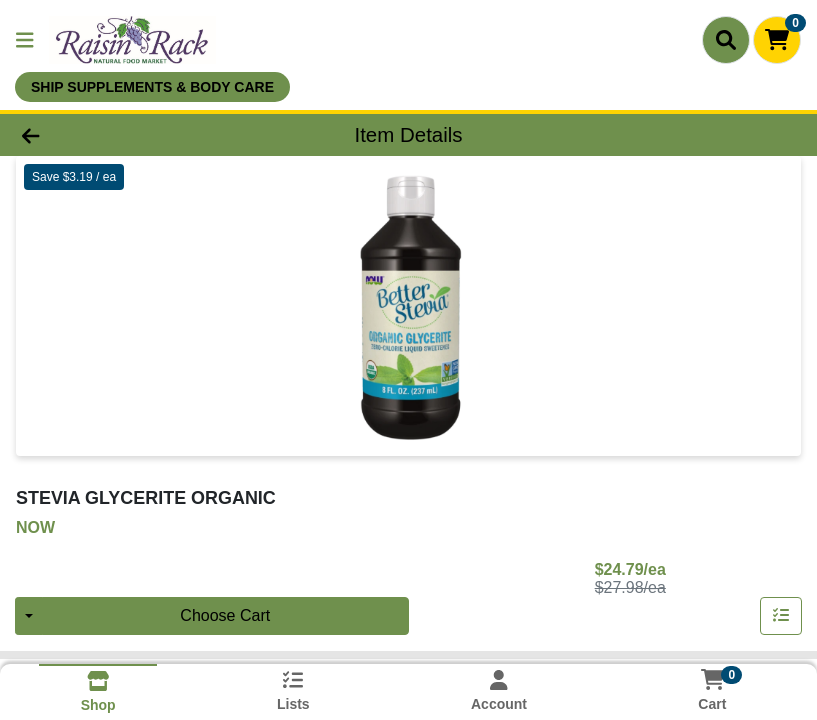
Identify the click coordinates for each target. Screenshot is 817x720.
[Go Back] (114, 135)
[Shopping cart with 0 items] (777, 40)
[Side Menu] (25, 40)
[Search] (726, 40)
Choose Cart (225, 615)
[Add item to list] (781, 616)
